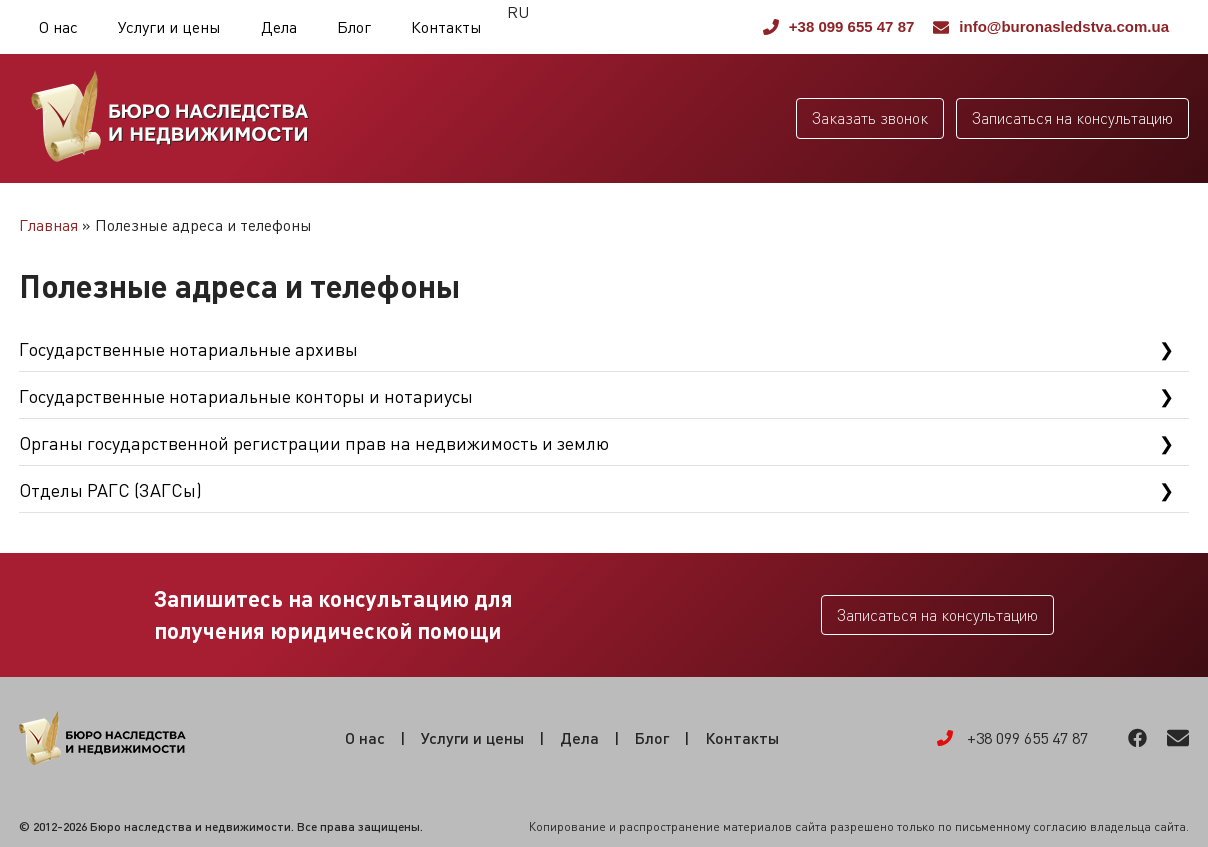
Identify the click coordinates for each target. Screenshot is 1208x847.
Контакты (446, 27)
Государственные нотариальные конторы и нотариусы (246, 396)
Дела (279, 27)
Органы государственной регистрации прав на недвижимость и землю (314, 443)
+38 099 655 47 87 (839, 26)
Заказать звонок (870, 118)
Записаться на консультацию (1072, 118)
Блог (354, 27)
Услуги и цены (169, 27)
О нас (58, 27)
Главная (48, 225)
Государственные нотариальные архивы (188, 349)
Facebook (1137, 738)
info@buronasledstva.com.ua (1051, 26)
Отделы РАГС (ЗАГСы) (110, 490)
